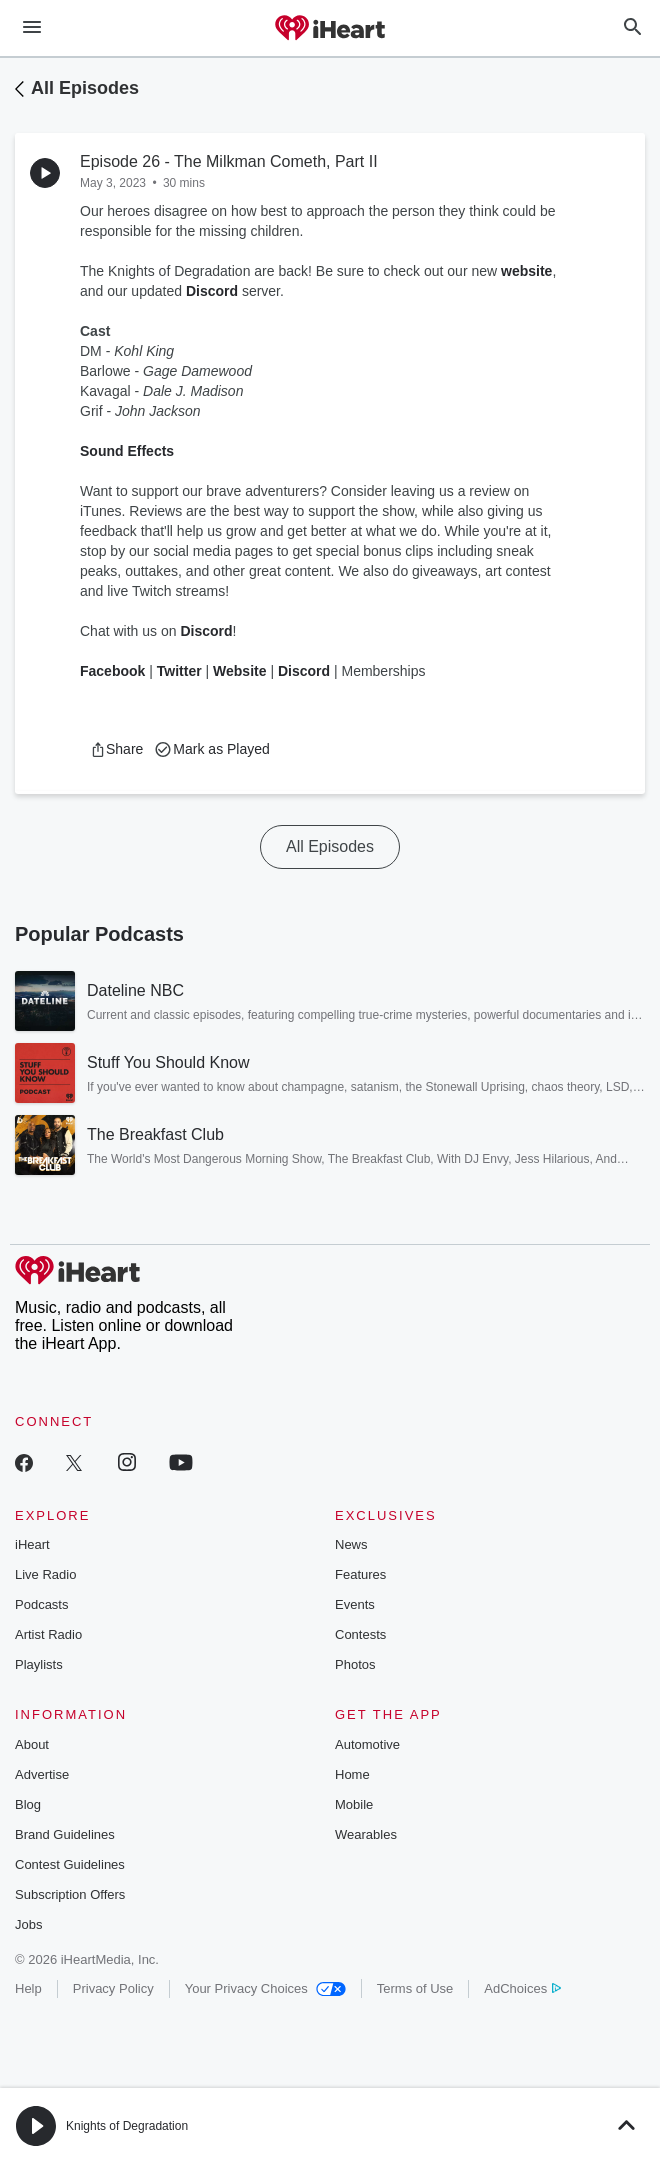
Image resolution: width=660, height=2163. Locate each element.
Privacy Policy (113, 1988)
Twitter (181, 671)
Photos (355, 1664)
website (526, 271)
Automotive (367, 1744)
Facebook (114, 671)
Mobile (354, 1804)
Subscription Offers (70, 1894)
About (32, 1744)
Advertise (42, 1774)
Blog (28, 1804)
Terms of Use (415, 1988)
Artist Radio (48, 1634)
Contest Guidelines (70, 1864)
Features (360, 1574)
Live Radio (45, 1574)
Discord (212, 291)
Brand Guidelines (65, 1834)
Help (28, 1988)
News (351, 1544)
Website (239, 671)
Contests (360, 1634)
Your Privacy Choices (265, 1988)
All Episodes (85, 88)
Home (352, 1774)
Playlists (39, 1664)
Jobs (28, 1924)
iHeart (32, 1544)
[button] (116, 749)
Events (355, 1604)
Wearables (366, 1834)
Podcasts (41, 1604)
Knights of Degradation (127, 2126)
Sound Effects (127, 451)
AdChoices (522, 1988)
